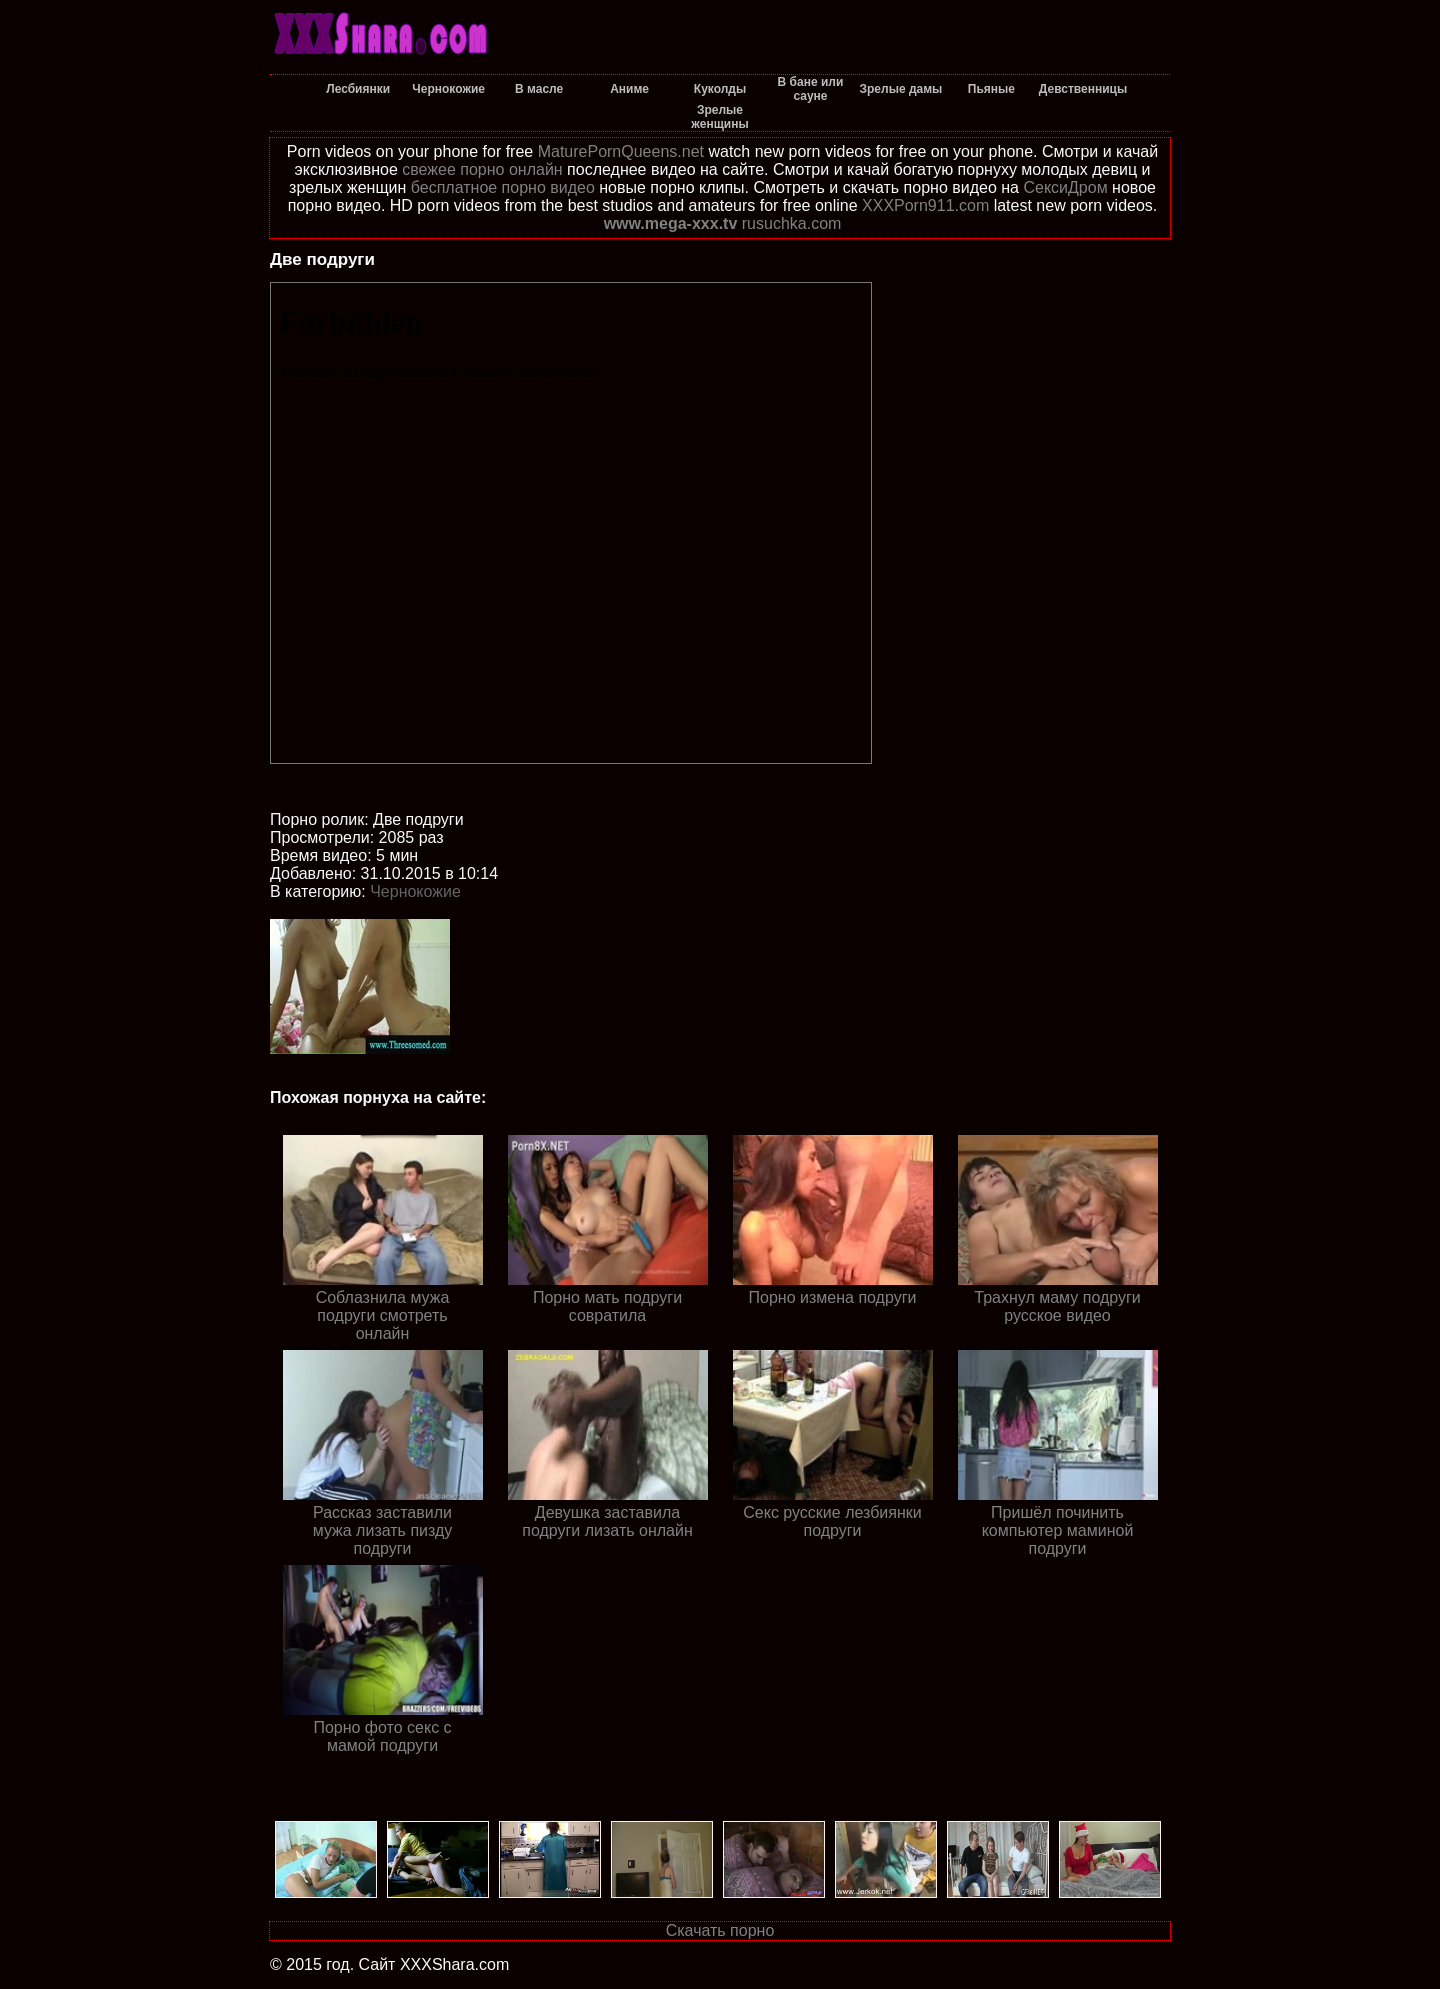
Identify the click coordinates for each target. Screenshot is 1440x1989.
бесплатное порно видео (503, 187)
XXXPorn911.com (925, 205)
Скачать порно (720, 1930)
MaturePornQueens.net (621, 151)
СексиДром (1065, 187)
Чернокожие (415, 891)
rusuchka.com (792, 223)
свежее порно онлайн (482, 169)
